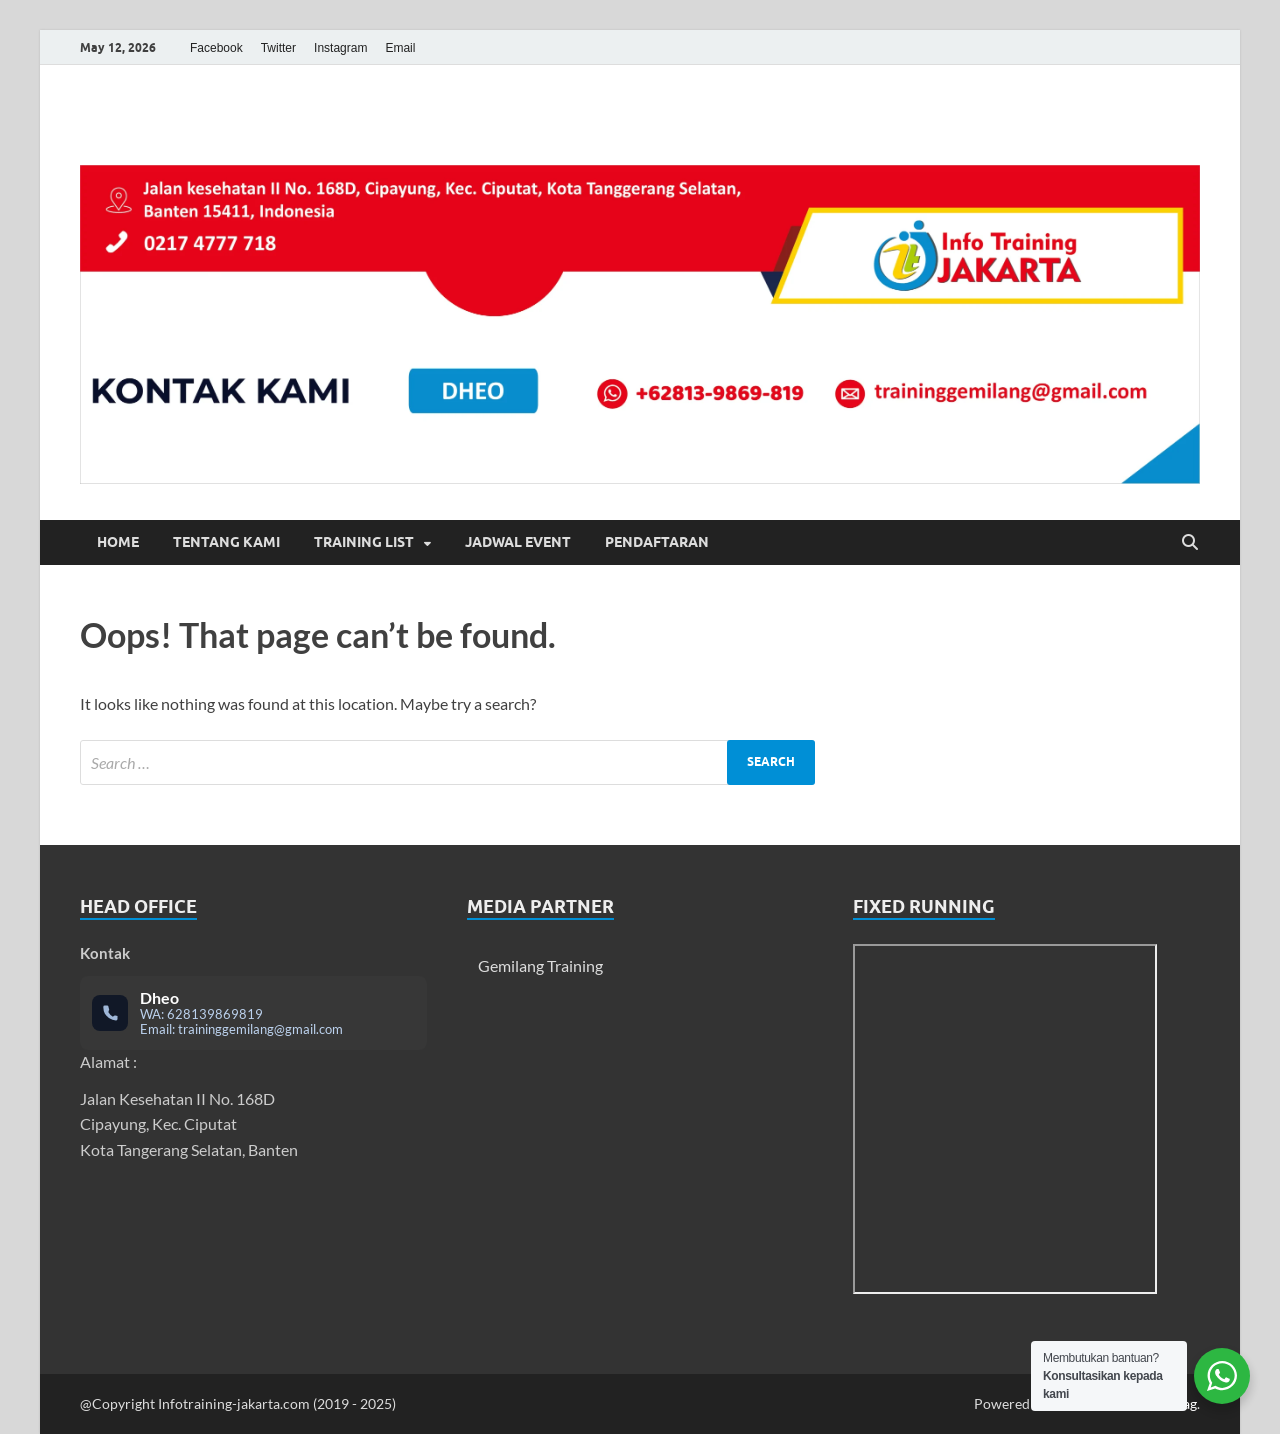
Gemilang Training (540, 965)
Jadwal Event (518, 542)
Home (118, 542)
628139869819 (215, 1014)
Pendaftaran (657, 542)
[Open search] (1190, 543)
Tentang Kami (226, 542)
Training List (364, 542)
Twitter (278, 48)
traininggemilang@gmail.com (260, 1029)
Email (400, 48)
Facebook (216, 48)
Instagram (340, 48)
